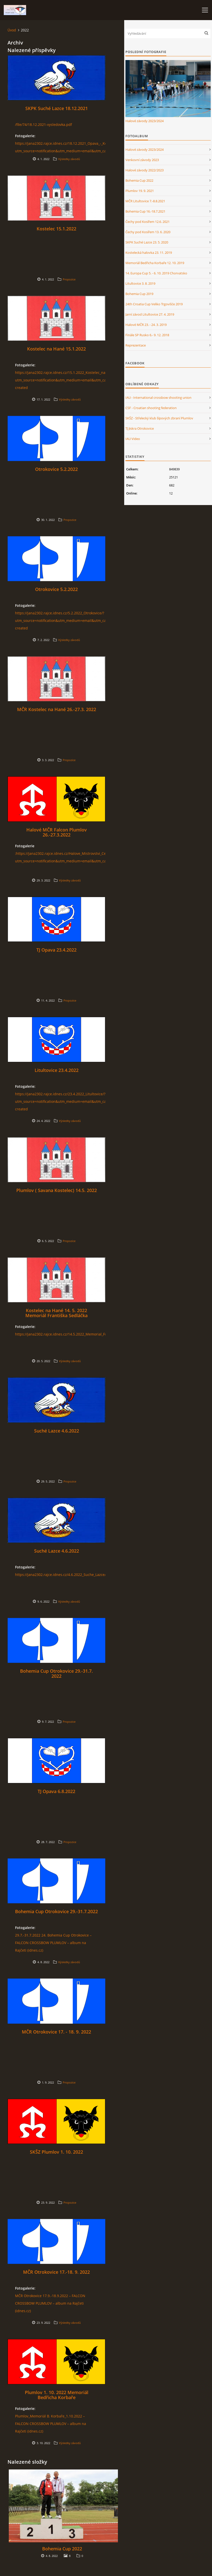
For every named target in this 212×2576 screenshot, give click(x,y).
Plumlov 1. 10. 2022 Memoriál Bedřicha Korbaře (56, 2395)
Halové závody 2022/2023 (144, 170)
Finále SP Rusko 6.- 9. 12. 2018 (147, 335)
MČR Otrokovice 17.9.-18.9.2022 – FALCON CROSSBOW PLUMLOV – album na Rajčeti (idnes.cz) (50, 2303)
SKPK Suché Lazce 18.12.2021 (56, 108)
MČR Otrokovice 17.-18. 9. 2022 (56, 2271)
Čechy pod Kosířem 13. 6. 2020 (147, 232)
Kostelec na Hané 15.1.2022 (56, 348)
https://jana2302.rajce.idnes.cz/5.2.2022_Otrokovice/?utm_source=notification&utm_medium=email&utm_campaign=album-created (74, 620)
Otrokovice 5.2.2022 (56, 469)
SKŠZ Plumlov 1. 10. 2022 (56, 2151)
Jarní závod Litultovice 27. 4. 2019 (149, 314)
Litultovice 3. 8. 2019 (140, 283)
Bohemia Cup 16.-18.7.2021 (145, 211)
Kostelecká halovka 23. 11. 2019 (148, 252)
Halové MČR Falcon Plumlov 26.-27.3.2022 (56, 832)
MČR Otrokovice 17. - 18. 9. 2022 (56, 2031)
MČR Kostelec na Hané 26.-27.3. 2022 (56, 709)
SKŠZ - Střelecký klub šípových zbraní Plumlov (159, 418)
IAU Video (132, 438)
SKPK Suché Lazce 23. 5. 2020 (146, 242)
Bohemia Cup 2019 (139, 293)
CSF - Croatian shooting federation (151, 408)
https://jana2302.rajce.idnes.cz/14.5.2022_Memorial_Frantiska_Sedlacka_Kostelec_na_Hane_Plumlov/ (98, 1334)
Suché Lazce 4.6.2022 (56, 1430)
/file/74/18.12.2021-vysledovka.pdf (43, 124)
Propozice (69, 279)
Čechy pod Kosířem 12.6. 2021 (147, 221)
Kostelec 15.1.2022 (56, 228)
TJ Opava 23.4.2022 (56, 949)
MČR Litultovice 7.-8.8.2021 (145, 201)
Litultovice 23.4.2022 (57, 1070)
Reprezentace (135, 345)
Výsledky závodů (69, 159)
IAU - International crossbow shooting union (158, 397)
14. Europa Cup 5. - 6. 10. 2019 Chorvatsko (156, 273)
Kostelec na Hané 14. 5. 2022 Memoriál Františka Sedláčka (56, 1313)
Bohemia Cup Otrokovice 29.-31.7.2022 (56, 1911)
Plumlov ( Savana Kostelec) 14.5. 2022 (56, 1190)
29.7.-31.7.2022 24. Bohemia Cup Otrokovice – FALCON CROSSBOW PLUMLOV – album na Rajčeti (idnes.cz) (53, 1943)
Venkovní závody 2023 (142, 160)
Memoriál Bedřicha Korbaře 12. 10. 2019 (154, 263)
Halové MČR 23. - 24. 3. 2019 (146, 324)
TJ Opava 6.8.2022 (56, 1791)
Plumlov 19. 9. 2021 (139, 190)
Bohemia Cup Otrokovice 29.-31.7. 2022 (56, 1673)
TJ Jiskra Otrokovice (139, 428)
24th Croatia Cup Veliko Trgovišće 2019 (154, 304)
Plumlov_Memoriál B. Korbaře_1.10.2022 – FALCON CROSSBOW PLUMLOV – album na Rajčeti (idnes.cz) (50, 2424)
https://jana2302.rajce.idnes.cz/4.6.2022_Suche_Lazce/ (60, 1574)
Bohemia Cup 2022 (62, 2548)
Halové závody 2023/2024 (144, 121)
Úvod (12, 30)
